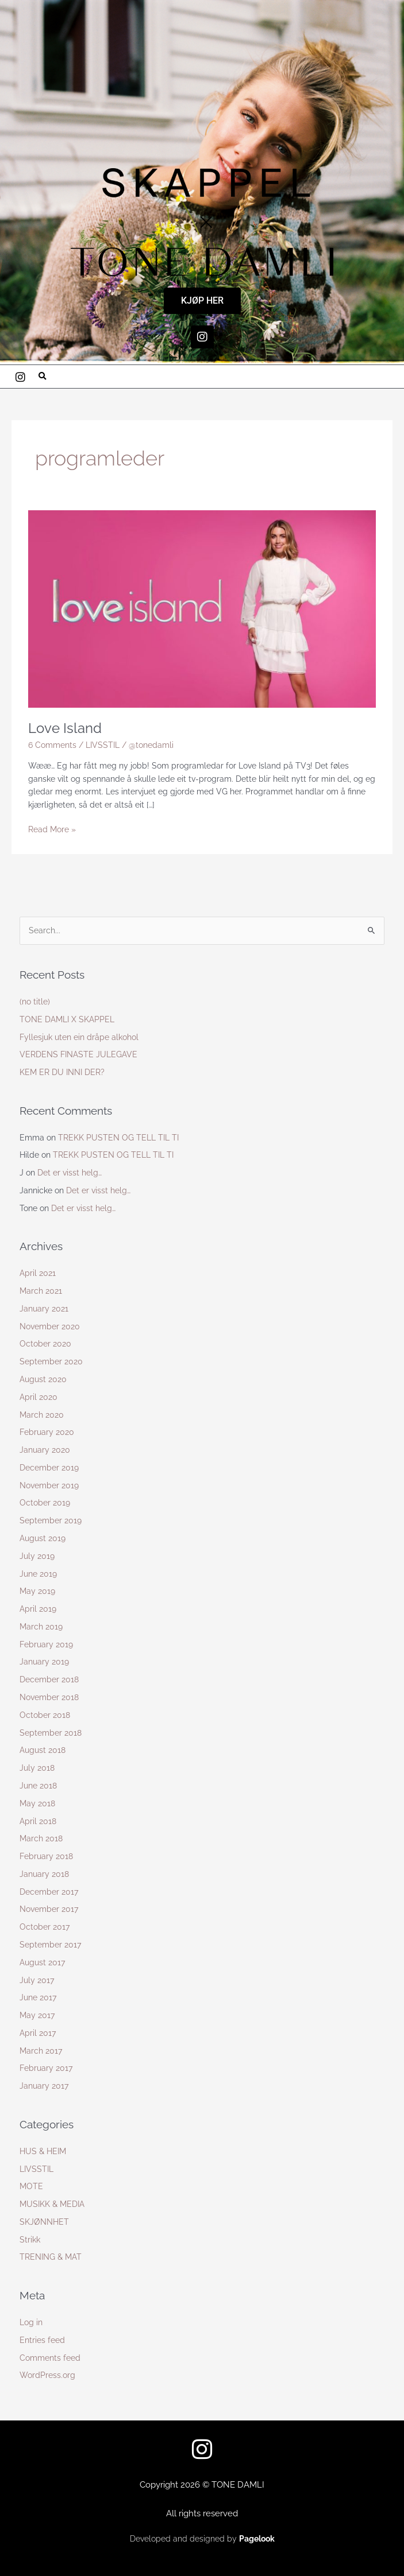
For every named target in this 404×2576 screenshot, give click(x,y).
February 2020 (47, 1432)
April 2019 (38, 1608)
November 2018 (49, 1697)
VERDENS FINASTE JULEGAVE (78, 1054)
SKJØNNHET (44, 2221)
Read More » (52, 828)
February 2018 (46, 1856)
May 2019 (37, 1591)
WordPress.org (47, 2375)
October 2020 (45, 1343)
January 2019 (44, 1661)
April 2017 (38, 2033)
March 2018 (41, 1838)
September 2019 (51, 1520)
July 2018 (37, 1767)
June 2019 (38, 1573)
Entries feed (42, 2340)
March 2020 (42, 1414)
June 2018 (38, 1785)
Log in (31, 2322)
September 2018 (51, 1732)
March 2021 (41, 1290)
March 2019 (41, 1626)
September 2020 (51, 1361)
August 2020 (43, 1379)
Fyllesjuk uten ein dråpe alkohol (79, 1037)
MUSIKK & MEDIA (52, 2204)
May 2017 (37, 2015)
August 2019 (43, 1538)
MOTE (31, 2186)
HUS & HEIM (43, 2151)
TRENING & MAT (51, 2256)
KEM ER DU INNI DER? (62, 1072)
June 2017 (38, 1997)
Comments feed (50, 2357)
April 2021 (38, 1273)
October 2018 (45, 1715)
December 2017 (49, 1891)
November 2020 (50, 1326)
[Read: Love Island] (201, 608)
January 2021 (44, 1308)
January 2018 (44, 1874)
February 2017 (46, 2068)
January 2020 (45, 1449)
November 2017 (49, 1909)
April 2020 (38, 1397)
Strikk (30, 2239)
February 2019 (46, 1644)
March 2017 (41, 2050)
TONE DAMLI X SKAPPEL (67, 1019)
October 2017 (45, 1926)
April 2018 (38, 1821)
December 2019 (49, 1467)
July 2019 (37, 1556)
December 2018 (49, 1679)
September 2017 (50, 1944)
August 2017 (42, 1962)
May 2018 (37, 1803)
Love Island (65, 728)
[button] (42, 376)
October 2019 (45, 1502)
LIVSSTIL (103, 745)
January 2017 (44, 2085)
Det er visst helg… (69, 1172)
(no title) (35, 1001)
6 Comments (52, 745)
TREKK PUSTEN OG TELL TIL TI (118, 1137)
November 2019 (49, 1485)
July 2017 (37, 1980)
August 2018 (43, 1750)
